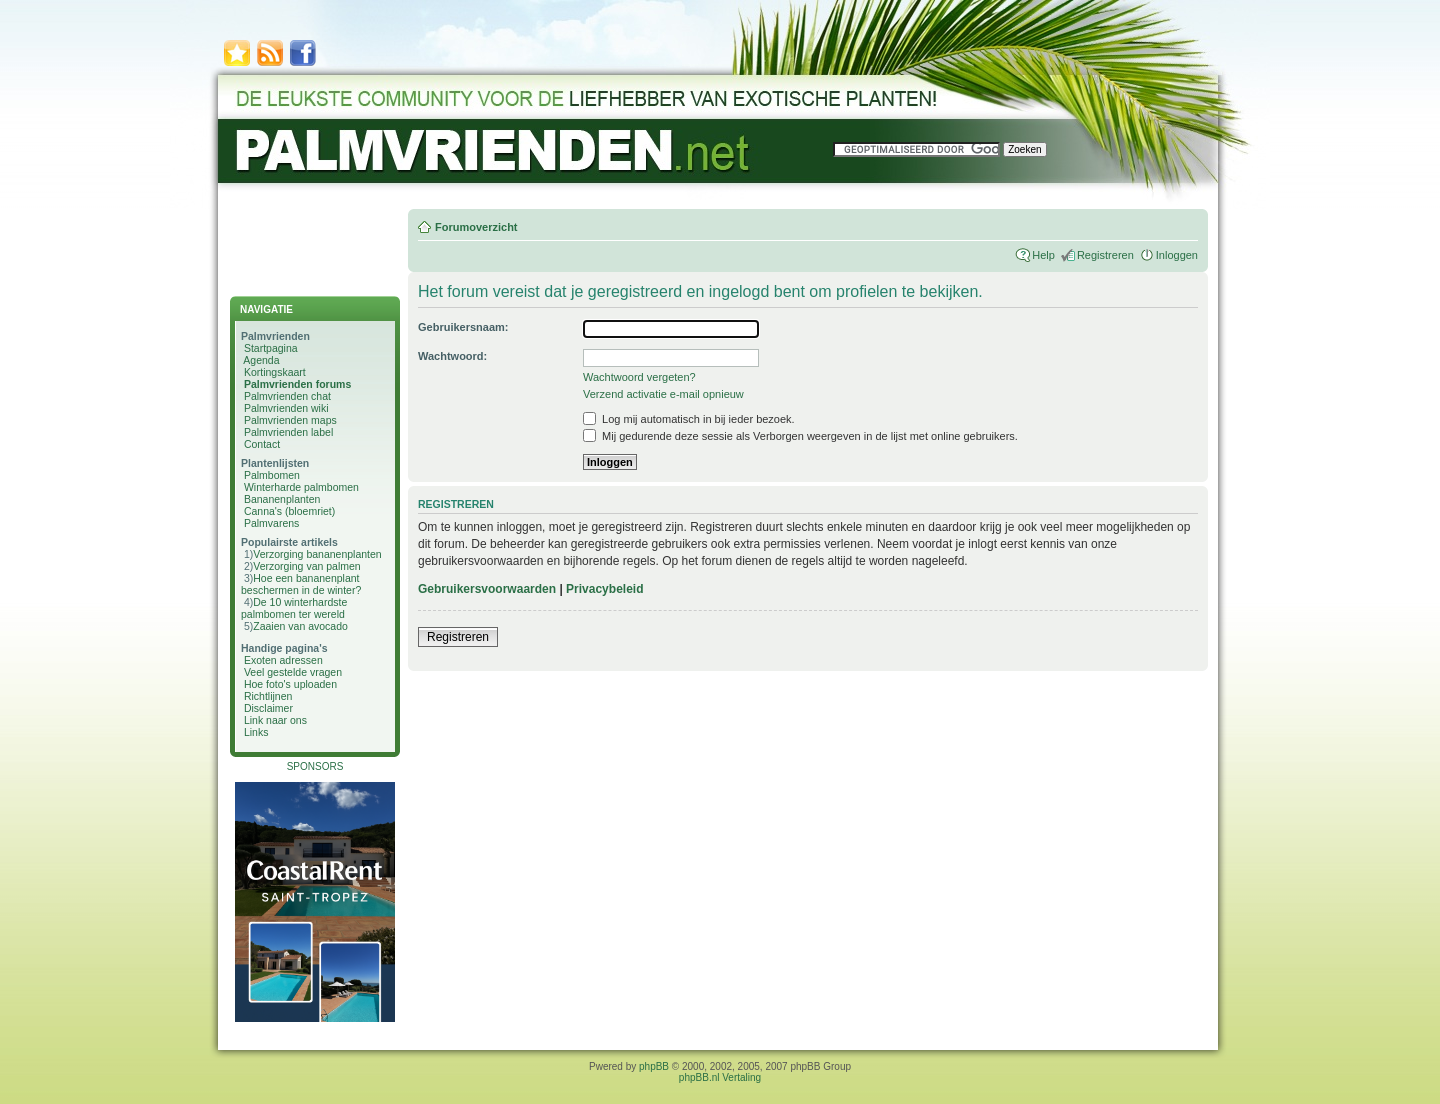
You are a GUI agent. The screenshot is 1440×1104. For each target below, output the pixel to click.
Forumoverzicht (476, 227)
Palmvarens (271, 523)
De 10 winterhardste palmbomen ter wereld (294, 608)
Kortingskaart (275, 372)
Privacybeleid (604, 589)
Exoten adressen (283, 660)
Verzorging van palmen (306, 566)
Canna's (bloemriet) (289, 511)
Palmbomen (272, 475)
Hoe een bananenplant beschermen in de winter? (301, 584)
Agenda (261, 360)
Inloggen (1177, 255)
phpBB (654, 1066)
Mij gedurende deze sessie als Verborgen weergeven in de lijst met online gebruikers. (800, 436)
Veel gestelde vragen (293, 672)
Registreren (1105, 255)
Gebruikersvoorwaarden (487, 589)
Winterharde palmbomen (301, 487)
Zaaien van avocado (300, 626)
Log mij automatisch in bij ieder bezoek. (689, 419)
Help (1043, 255)
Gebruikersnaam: (463, 327)
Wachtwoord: (452, 356)
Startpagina (271, 348)
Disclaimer (268, 708)
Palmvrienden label (288, 432)
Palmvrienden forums (297, 384)
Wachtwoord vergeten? (639, 377)
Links (256, 732)
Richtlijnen (268, 696)
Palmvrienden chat (287, 396)
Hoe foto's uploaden (290, 684)
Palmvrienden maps (290, 420)
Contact (262, 444)
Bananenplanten (282, 499)
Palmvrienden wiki (286, 408)
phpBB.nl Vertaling (720, 1077)
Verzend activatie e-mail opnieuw (663, 394)
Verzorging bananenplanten (317, 554)
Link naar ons (275, 720)
